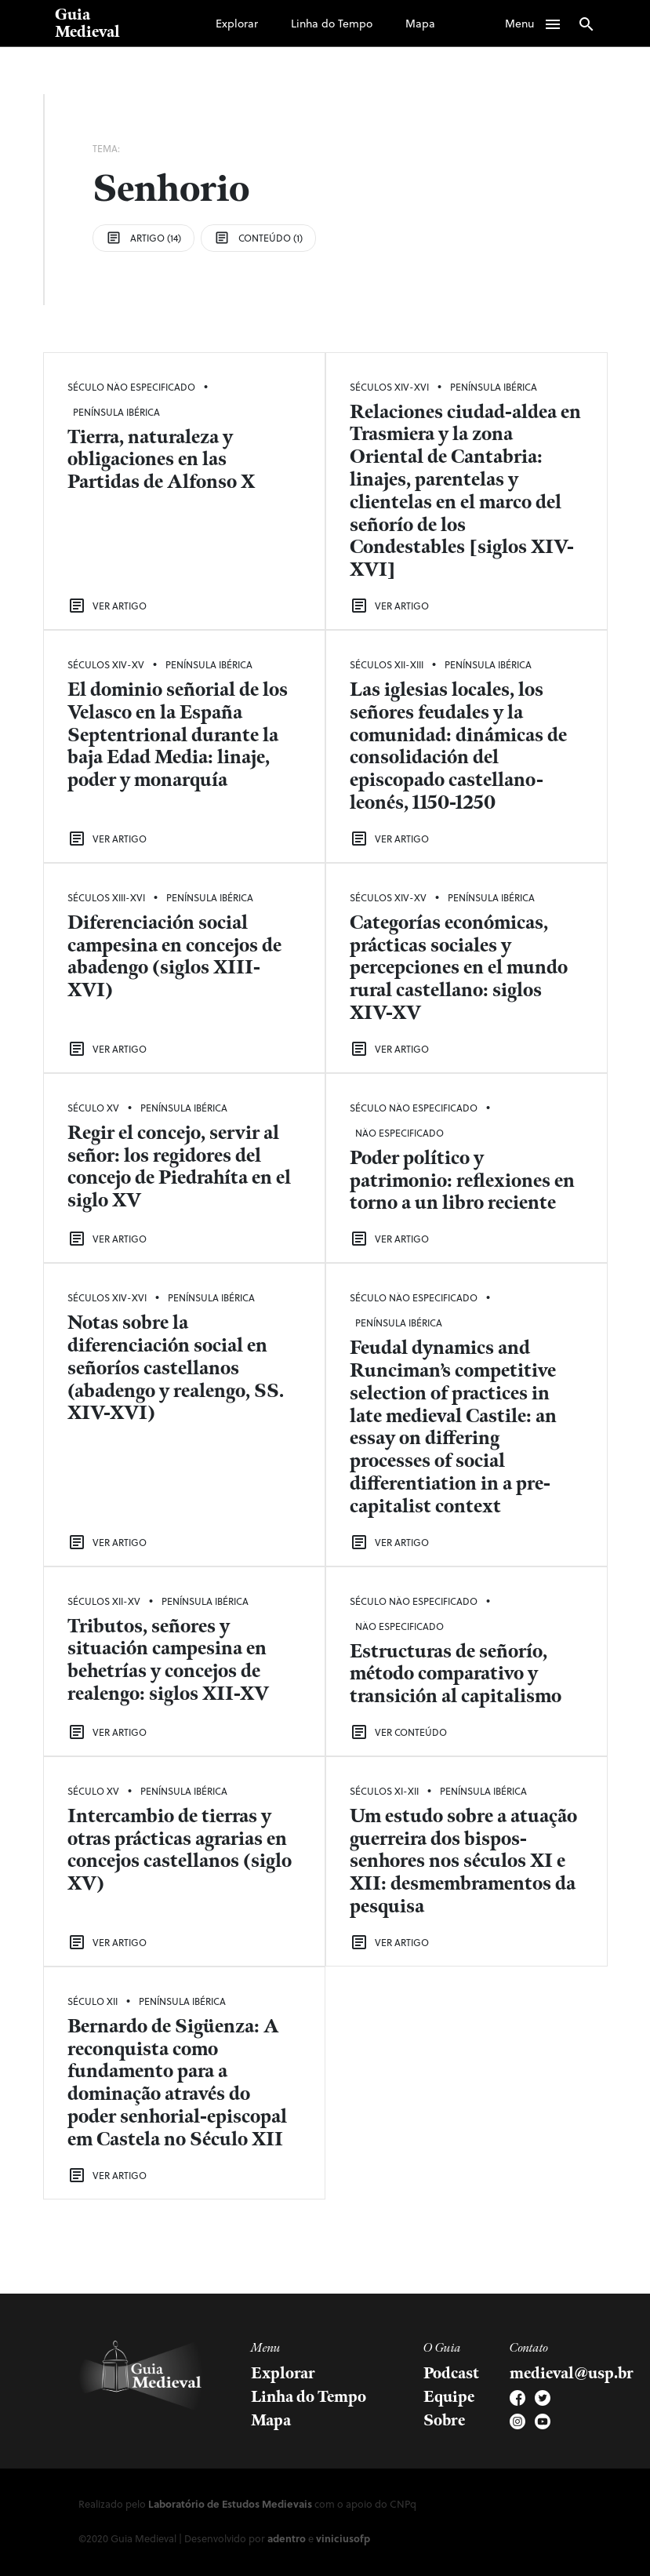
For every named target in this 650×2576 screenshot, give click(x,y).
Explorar (237, 23)
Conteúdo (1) (258, 238)
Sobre (444, 2420)
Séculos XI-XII (384, 1791)
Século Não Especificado (131, 387)
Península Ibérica (116, 412)
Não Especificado (399, 1133)
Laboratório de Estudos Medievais (230, 2503)
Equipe (448, 2397)
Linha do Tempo (331, 23)
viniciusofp (343, 2538)
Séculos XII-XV (103, 1601)
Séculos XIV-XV (105, 664)
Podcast (451, 2373)
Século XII (92, 2001)
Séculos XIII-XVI (106, 897)
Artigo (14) (143, 238)
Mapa (420, 23)
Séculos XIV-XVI (389, 387)
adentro (286, 2538)
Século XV (93, 1108)
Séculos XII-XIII (386, 664)
